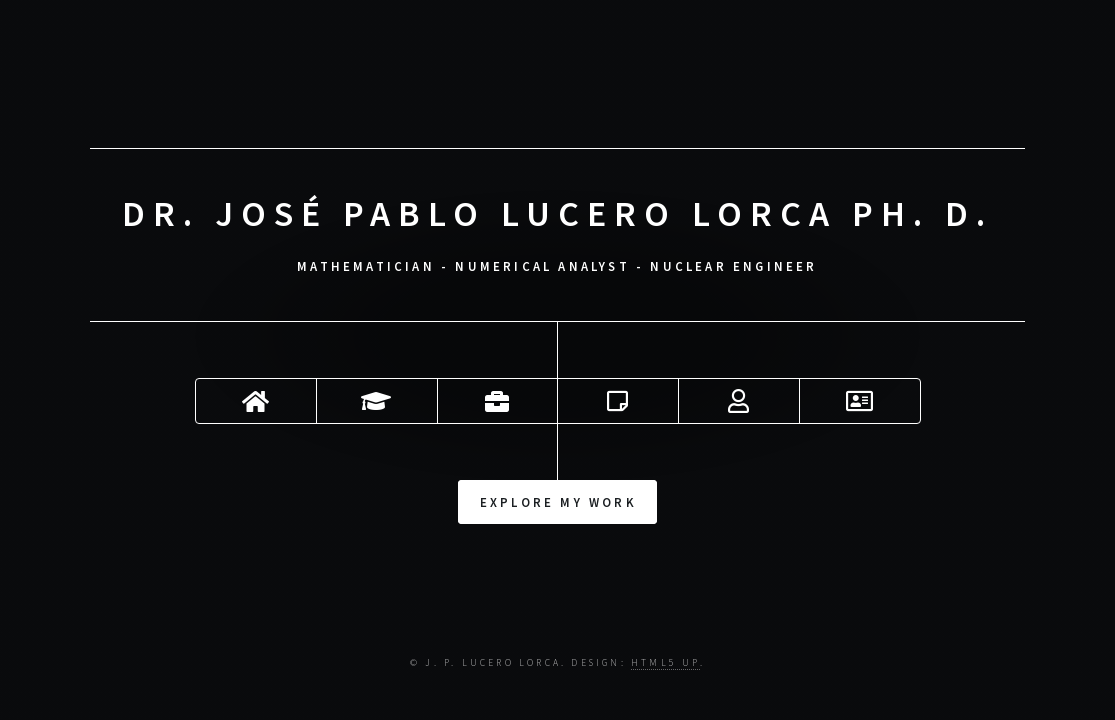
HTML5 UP (665, 663)
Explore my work (558, 501)
